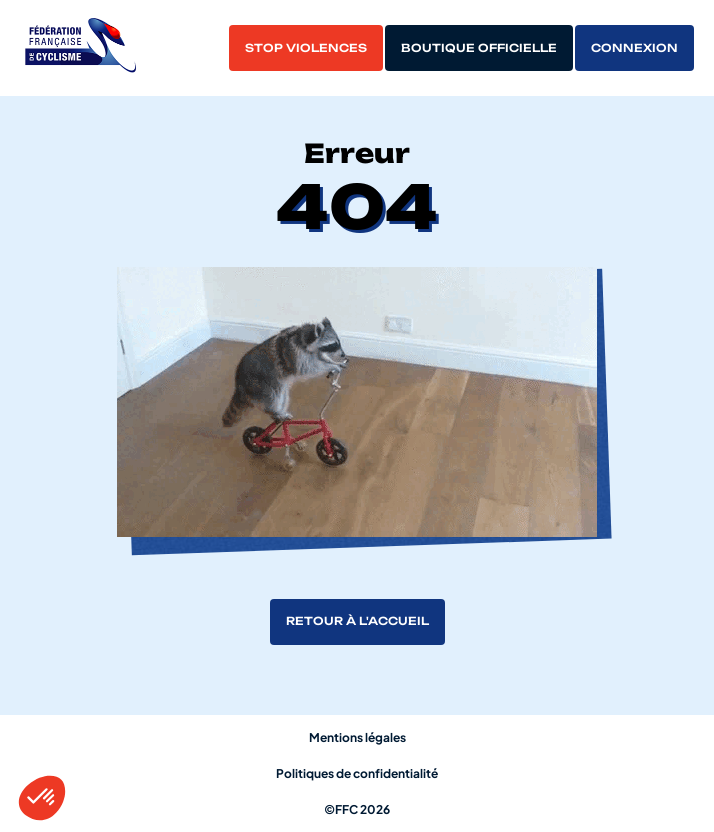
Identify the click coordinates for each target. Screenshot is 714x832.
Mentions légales (357, 737)
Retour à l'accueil (357, 621)
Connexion (634, 48)
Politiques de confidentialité (357, 773)
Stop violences (306, 48)
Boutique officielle (479, 48)
